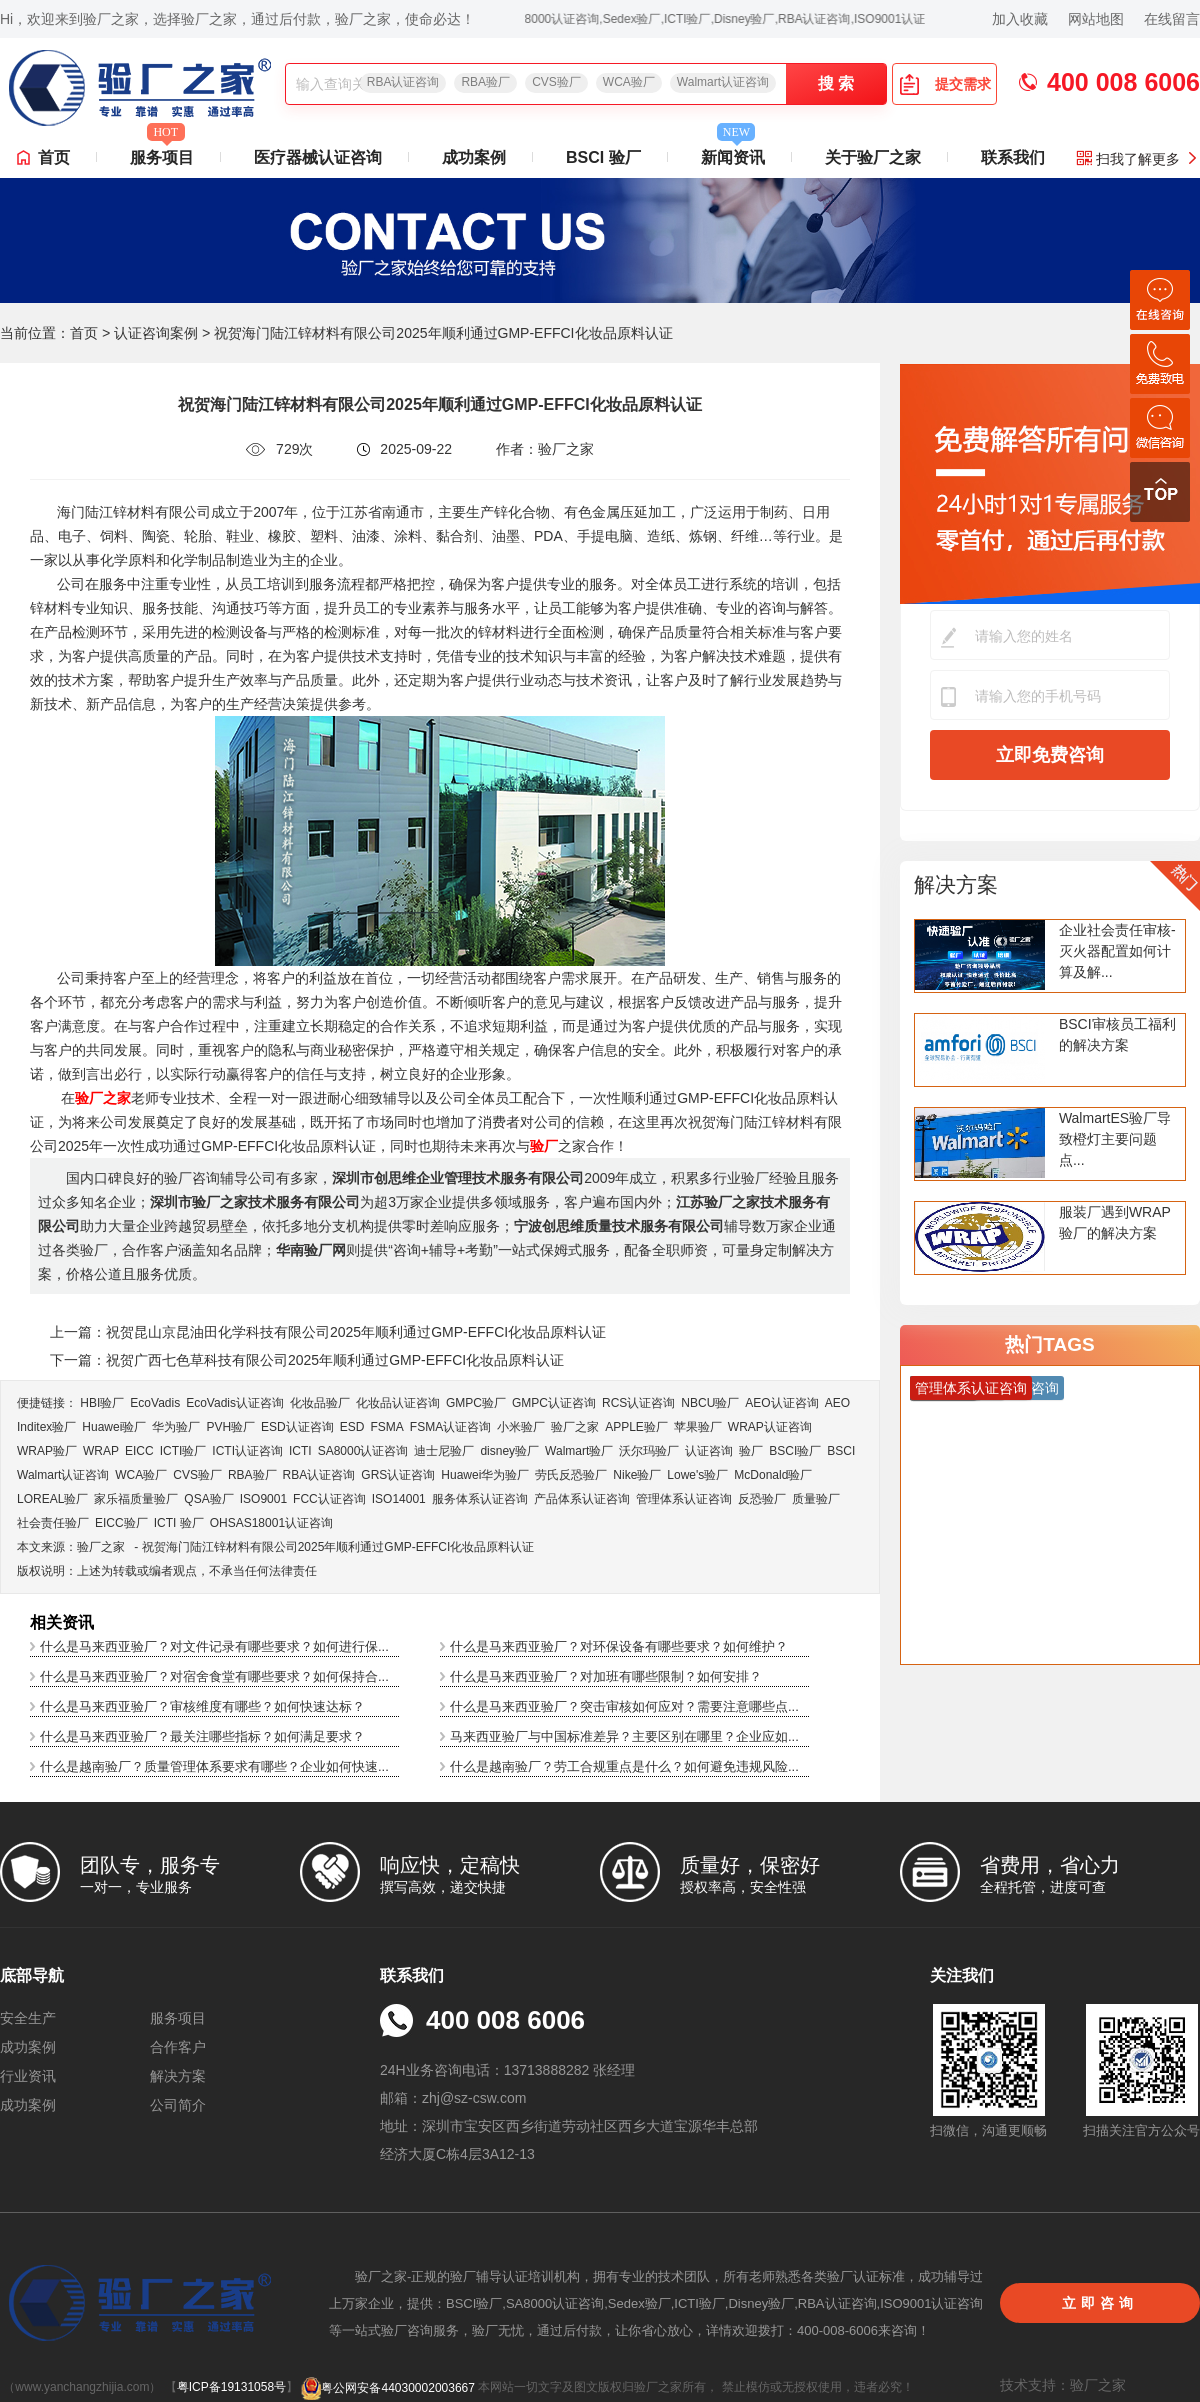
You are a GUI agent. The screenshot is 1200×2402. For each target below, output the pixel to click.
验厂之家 (575, 1427)
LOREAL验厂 (52, 1499)
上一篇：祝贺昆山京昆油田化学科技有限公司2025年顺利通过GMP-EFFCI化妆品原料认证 (328, 1332)
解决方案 (956, 884)
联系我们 (1013, 157)
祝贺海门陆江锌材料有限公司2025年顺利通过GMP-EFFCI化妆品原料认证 (338, 1547)
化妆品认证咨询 (398, 1403)
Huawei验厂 (114, 1427)
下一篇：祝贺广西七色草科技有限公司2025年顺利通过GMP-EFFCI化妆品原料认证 (307, 1360)
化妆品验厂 (320, 1403)
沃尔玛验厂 (649, 1451)
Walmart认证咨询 (723, 82)
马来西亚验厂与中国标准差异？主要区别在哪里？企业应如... (624, 1736)
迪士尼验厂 (444, 1451)
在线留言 (1172, 19)
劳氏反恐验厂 (571, 1475)
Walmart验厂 (579, 1451)
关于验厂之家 (873, 157)
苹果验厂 (698, 1427)
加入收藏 (1020, 19)
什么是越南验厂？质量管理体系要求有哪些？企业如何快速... (214, 1766)
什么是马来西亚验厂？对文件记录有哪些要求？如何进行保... (214, 1646)
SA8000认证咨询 (363, 1451)
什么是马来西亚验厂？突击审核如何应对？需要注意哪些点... (624, 1706)
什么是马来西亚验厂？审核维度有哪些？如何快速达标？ (202, 1706)
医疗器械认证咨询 (318, 157)
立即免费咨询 (1050, 755)
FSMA (386, 1427)
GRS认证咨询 (398, 1475)
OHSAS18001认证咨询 (271, 1523)
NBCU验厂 (710, 1403)
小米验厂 (521, 1427)
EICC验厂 (121, 1523)
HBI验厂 (102, 1403)
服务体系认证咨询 (480, 1499)
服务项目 (162, 152)
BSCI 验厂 (603, 157)
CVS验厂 (556, 82)
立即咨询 (1100, 2303)
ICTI (300, 1451)
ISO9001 (263, 1499)
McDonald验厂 (773, 1475)
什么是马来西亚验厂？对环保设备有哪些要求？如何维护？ (619, 1646)
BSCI (841, 1451)
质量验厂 (816, 1499)
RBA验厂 (485, 82)
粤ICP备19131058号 (231, 2388)
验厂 (751, 1451)
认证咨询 (709, 1451)
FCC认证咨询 (329, 1499)
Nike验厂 (637, 1475)
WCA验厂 (629, 82)
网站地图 (1096, 19)
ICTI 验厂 (179, 1523)
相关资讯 (62, 1622)
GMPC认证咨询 (554, 1403)
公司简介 (178, 2105)
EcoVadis (155, 1403)
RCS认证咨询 (638, 1403)
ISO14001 (399, 1499)
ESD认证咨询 (297, 1427)
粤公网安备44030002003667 (387, 2388)
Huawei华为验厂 (485, 1475)
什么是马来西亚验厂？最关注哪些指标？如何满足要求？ (202, 1736)
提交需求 (945, 84)
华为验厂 (176, 1427)
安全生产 (28, 2018)
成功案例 (474, 157)
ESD (352, 1427)
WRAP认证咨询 (770, 1427)
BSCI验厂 (795, 1451)
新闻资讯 (733, 152)
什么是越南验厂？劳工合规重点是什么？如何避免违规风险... (624, 1766)
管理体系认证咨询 (684, 1499)
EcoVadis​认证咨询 (235, 1403)
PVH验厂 (230, 1427)
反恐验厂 (762, 1499)
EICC (139, 1451)
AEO (837, 1403)
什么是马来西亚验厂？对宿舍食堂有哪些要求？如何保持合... (214, 1676)
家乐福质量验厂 (136, 1499)
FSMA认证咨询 (450, 1427)
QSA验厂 (208, 1499)
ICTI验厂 (183, 1451)
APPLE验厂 (636, 1427)
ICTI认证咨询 (247, 1451)
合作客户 (178, 2047)
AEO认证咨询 (781, 1403)
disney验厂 (509, 1451)
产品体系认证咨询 (582, 1499)
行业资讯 (28, 2076)
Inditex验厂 (46, 1427)
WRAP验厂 (47, 1451)
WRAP (101, 1451)
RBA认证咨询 (403, 82)
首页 (54, 157)
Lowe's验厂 (697, 1475)
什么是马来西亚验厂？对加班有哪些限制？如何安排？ (606, 1676)
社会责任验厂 (53, 1523)
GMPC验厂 (476, 1403)
